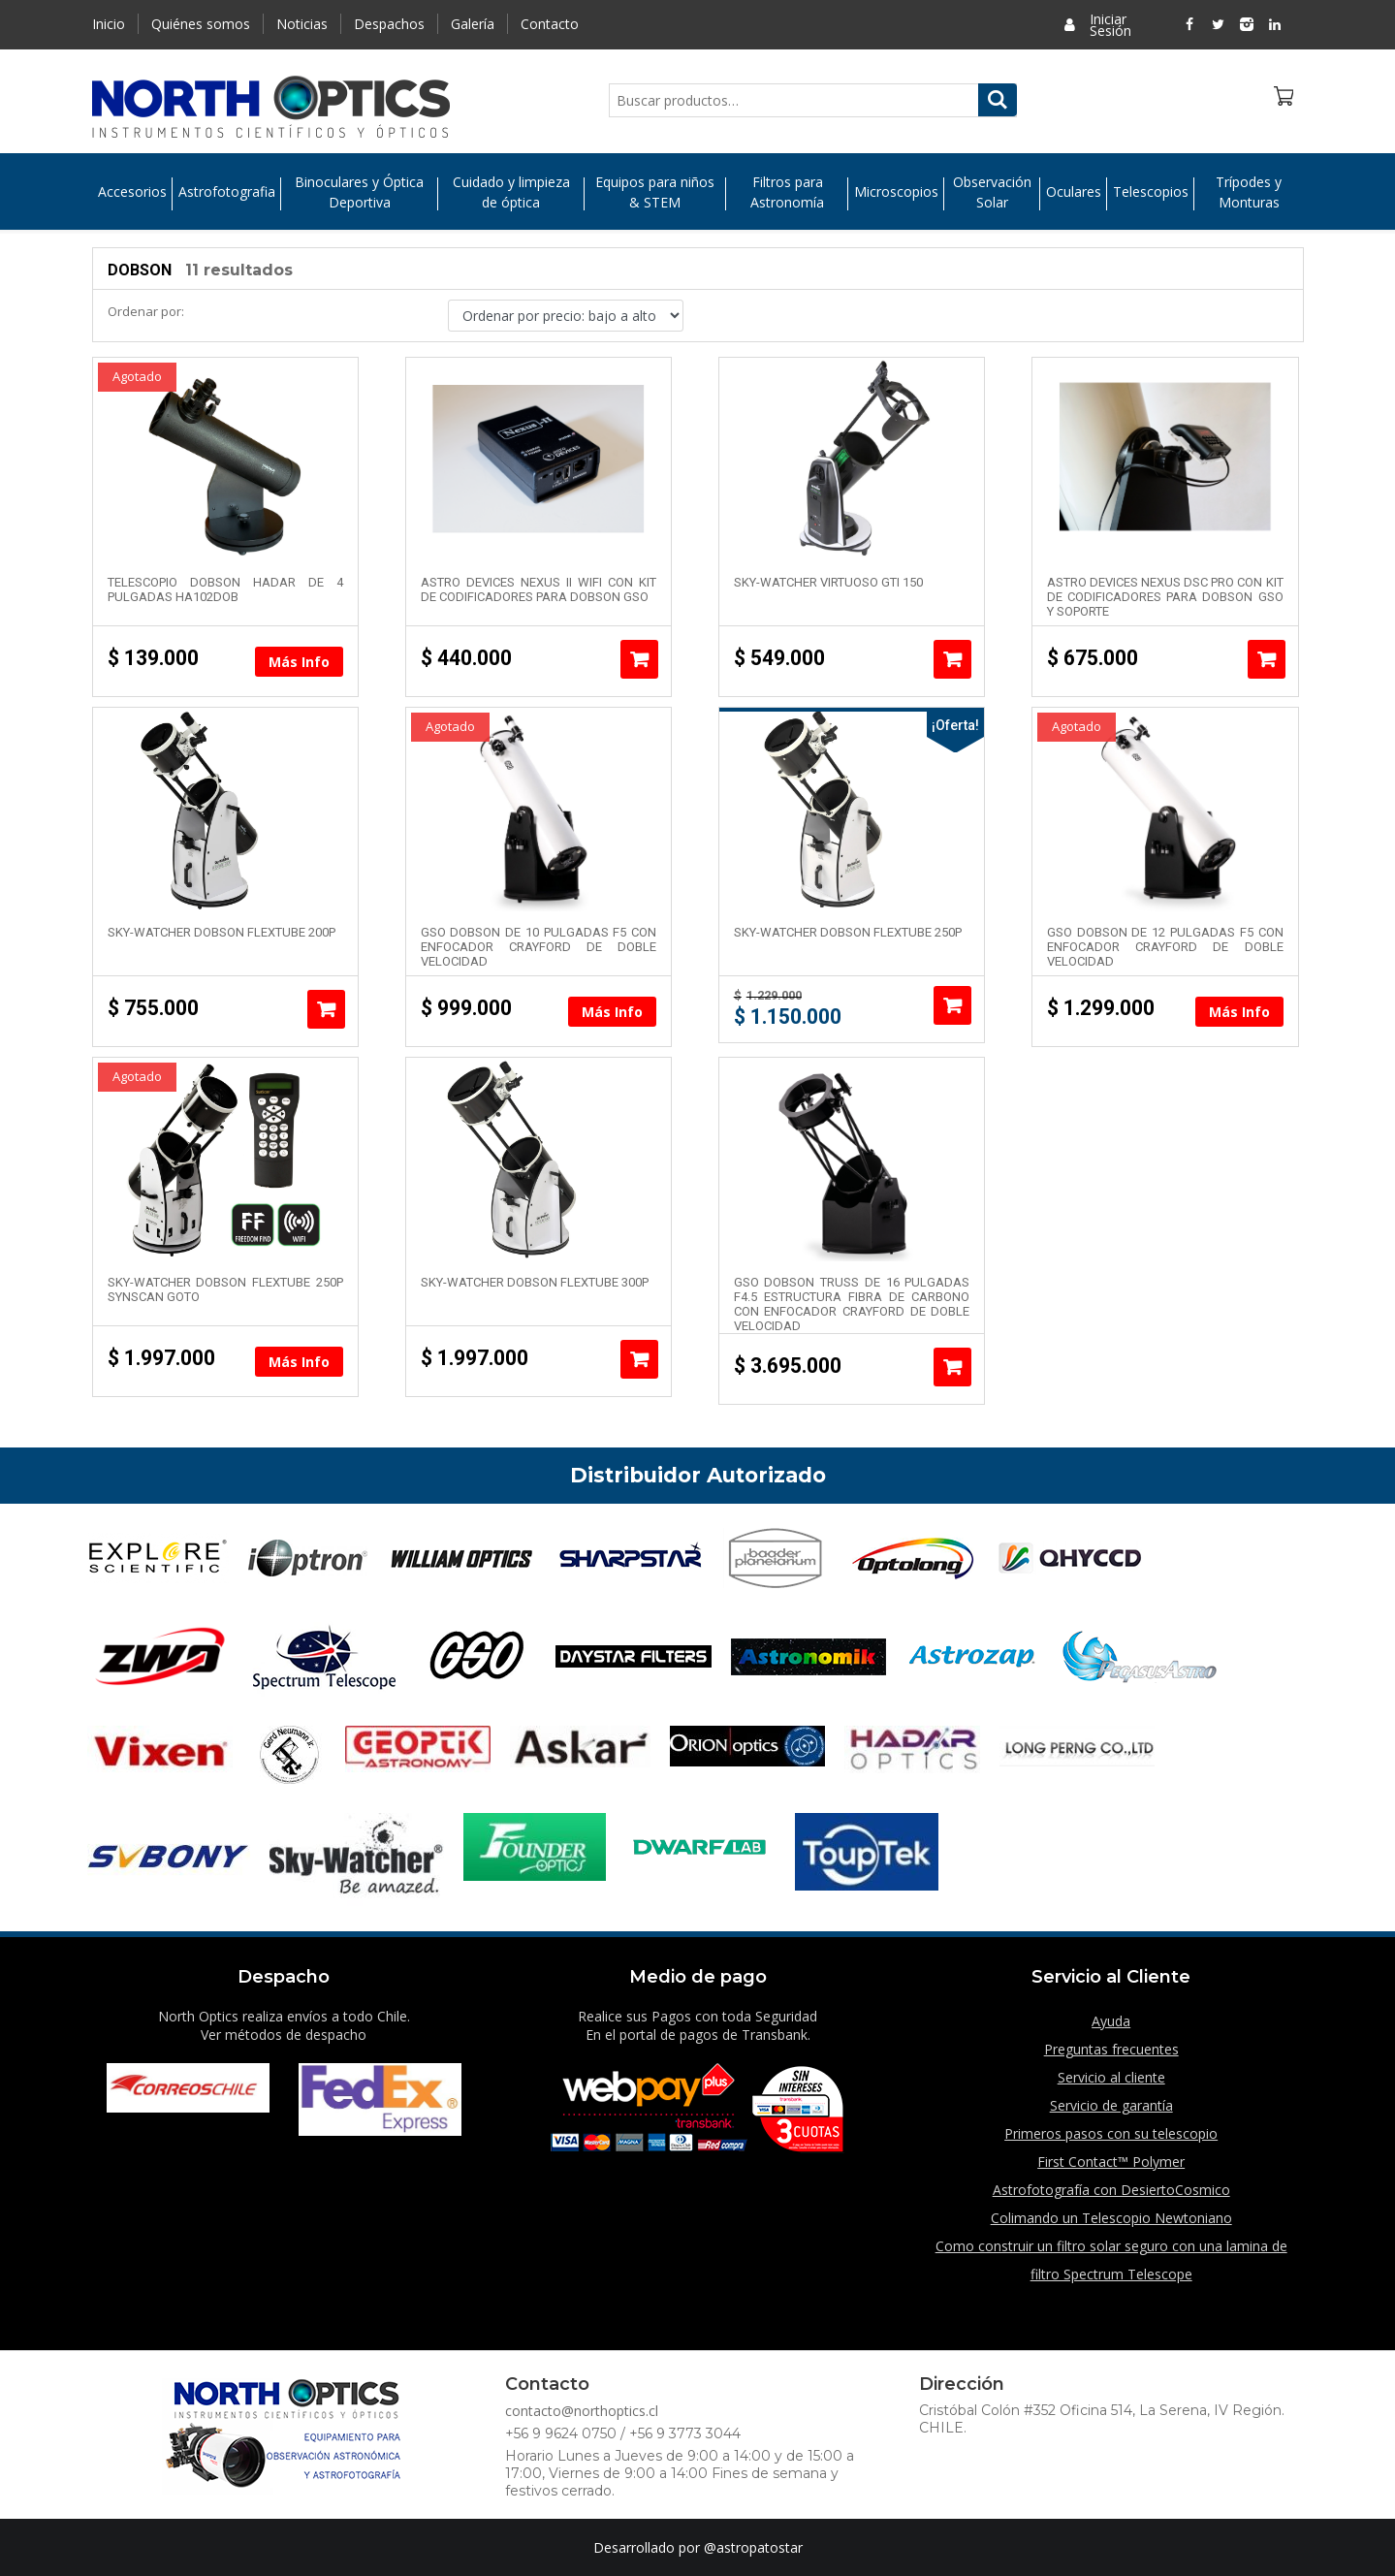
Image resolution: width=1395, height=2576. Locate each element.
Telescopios (1151, 194)
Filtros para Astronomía (787, 194)
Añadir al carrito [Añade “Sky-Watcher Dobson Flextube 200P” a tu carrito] (326, 1009)
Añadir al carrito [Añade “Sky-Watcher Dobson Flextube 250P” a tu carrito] (952, 1005)
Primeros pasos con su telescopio (1111, 2133)
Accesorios (132, 194)
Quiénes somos (200, 24)
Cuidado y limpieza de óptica (511, 194)
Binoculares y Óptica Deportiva (359, 194)
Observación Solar (992, 194)
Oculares (1073, 194)
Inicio (108, 24)
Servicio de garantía (1111, 2105)
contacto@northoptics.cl (581, 2410)
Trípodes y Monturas (1249, 194)
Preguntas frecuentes (1111, 2049)
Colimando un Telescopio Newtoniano (1111, 2218)
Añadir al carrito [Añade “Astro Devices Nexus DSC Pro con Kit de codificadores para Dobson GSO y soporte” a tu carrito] (1266, 659)
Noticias (302, 24)
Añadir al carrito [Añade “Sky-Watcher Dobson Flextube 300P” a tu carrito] (639, 1359)
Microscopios (896, 194)
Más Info (299, 661)
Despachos (389, 24)
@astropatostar (753, 2547)
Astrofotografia (226, 194)
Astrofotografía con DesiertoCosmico (1111, 2189)
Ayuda (1111, 2021)
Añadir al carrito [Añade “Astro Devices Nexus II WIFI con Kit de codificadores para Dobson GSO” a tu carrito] (639, 659)
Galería (472, 24)
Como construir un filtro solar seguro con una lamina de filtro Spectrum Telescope (1111, 2260)
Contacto (550, 24)
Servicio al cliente (1111, 2077)
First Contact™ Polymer (1111, 2161)
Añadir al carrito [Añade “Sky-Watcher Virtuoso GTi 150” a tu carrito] (952, 659)
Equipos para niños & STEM (654, 194)
